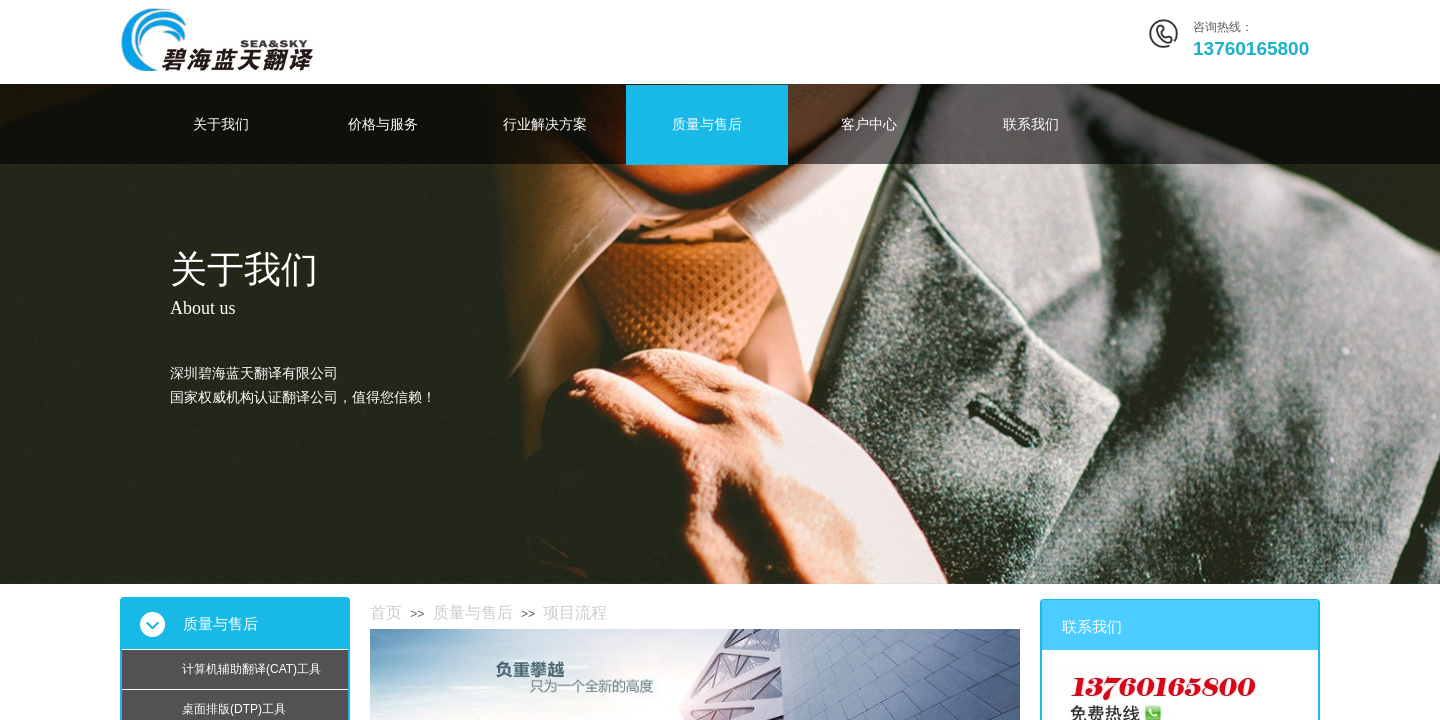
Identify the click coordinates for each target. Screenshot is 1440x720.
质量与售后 (707, 124)
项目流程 (575, 612)
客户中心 (869, 124)
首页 (386, 612)
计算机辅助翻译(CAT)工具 (251, 669)
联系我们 (1031, 124)
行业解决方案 (545, 124)
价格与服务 (383, 124)
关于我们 (221, 124)
